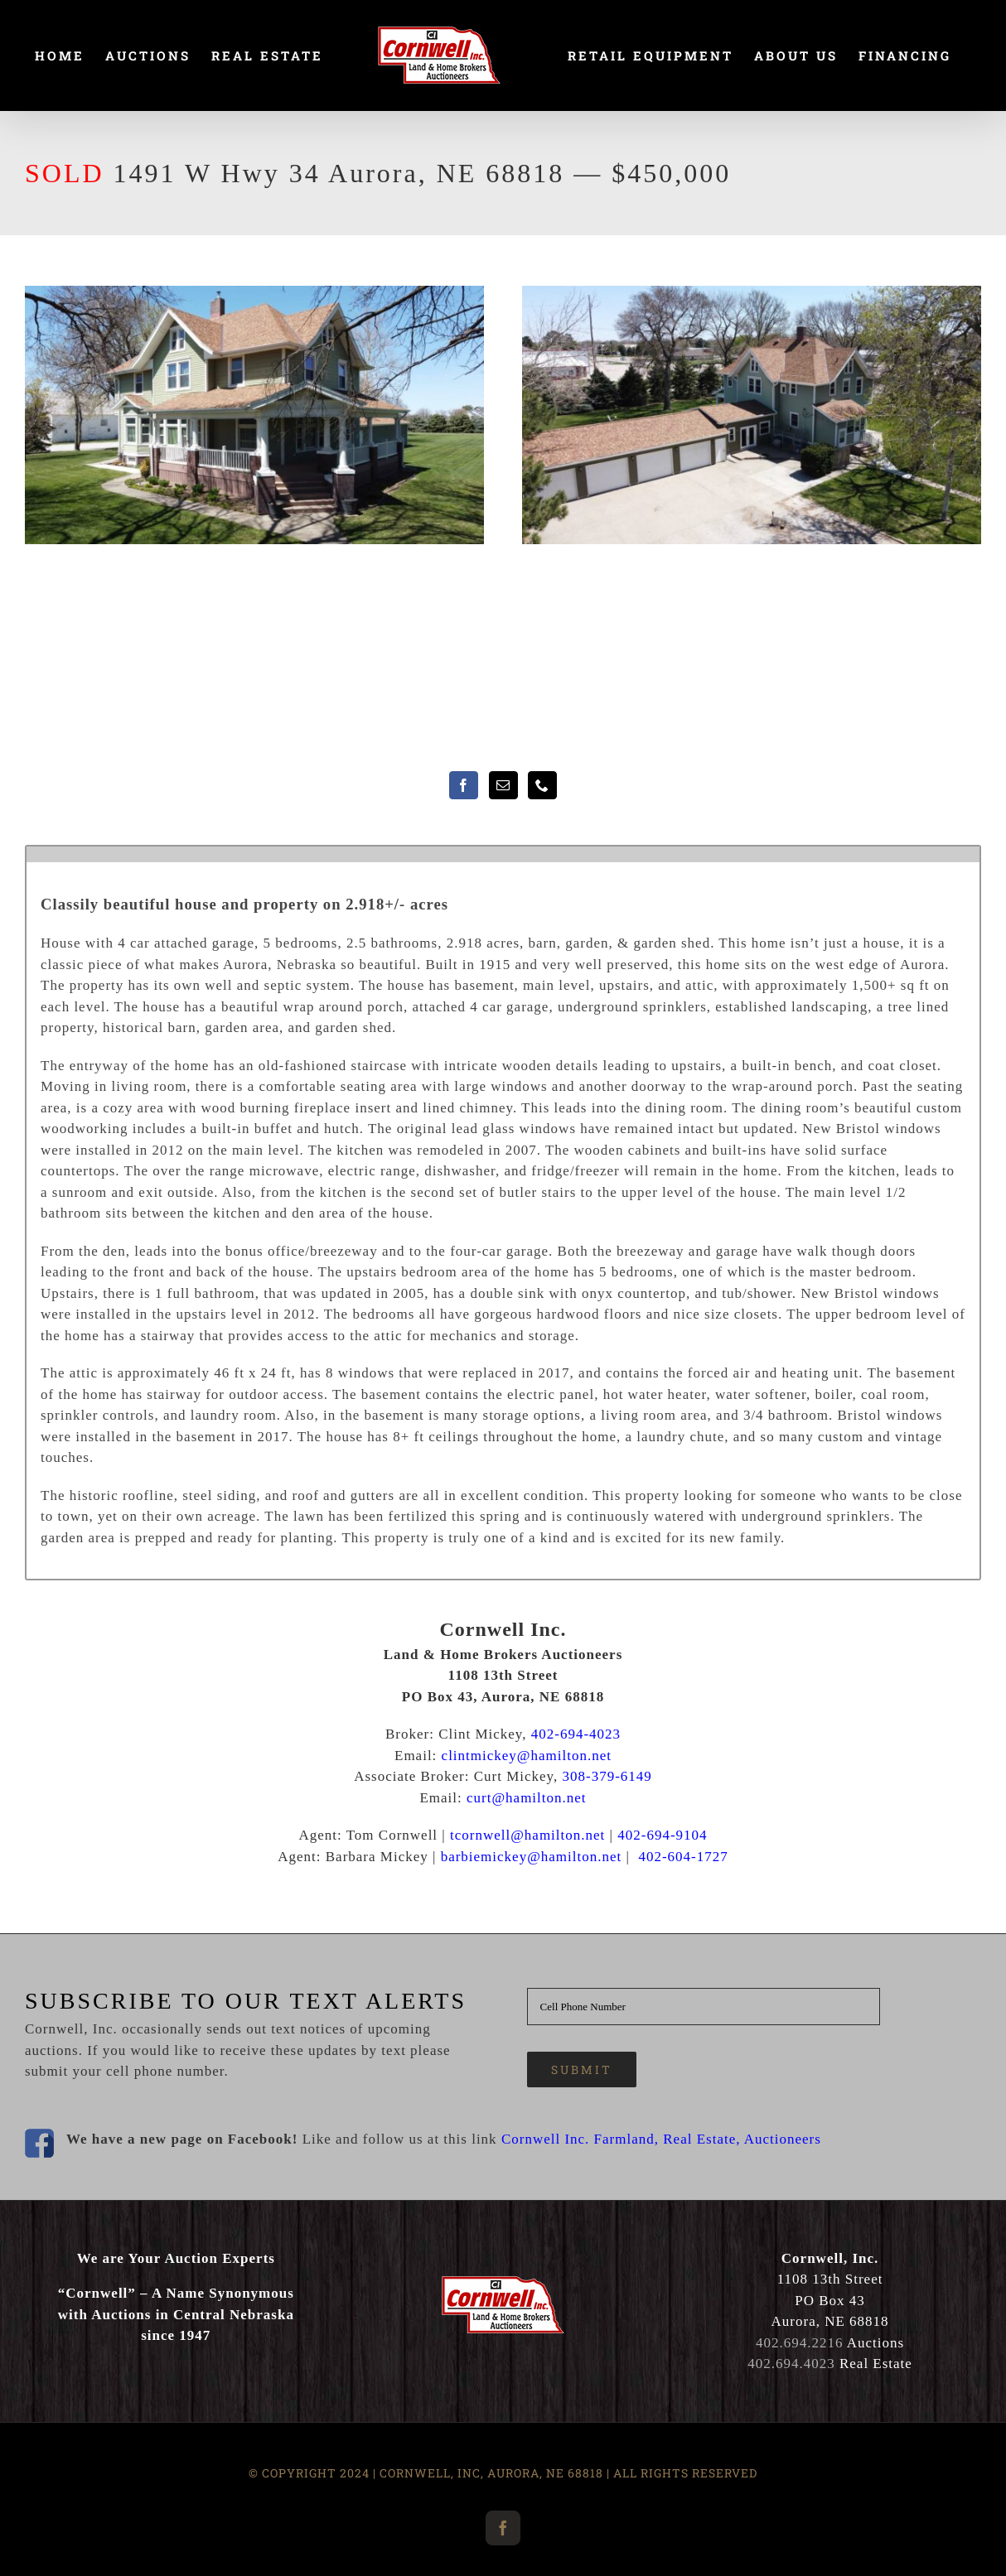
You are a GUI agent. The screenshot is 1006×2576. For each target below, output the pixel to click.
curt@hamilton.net (527, 1798)
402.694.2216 (800, 2343)
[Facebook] (463, 785)
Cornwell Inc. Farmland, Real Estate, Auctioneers (661, 2139)
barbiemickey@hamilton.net (531, 1856)
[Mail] (503, 785)
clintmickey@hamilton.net (527, 1755)
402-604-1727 (683, 1856)
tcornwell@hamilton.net (527, 1835)
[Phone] (542, 785)
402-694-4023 (576, 1734)
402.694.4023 (791, 2363)
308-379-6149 (607, 1776)
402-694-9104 (662, 1835)
